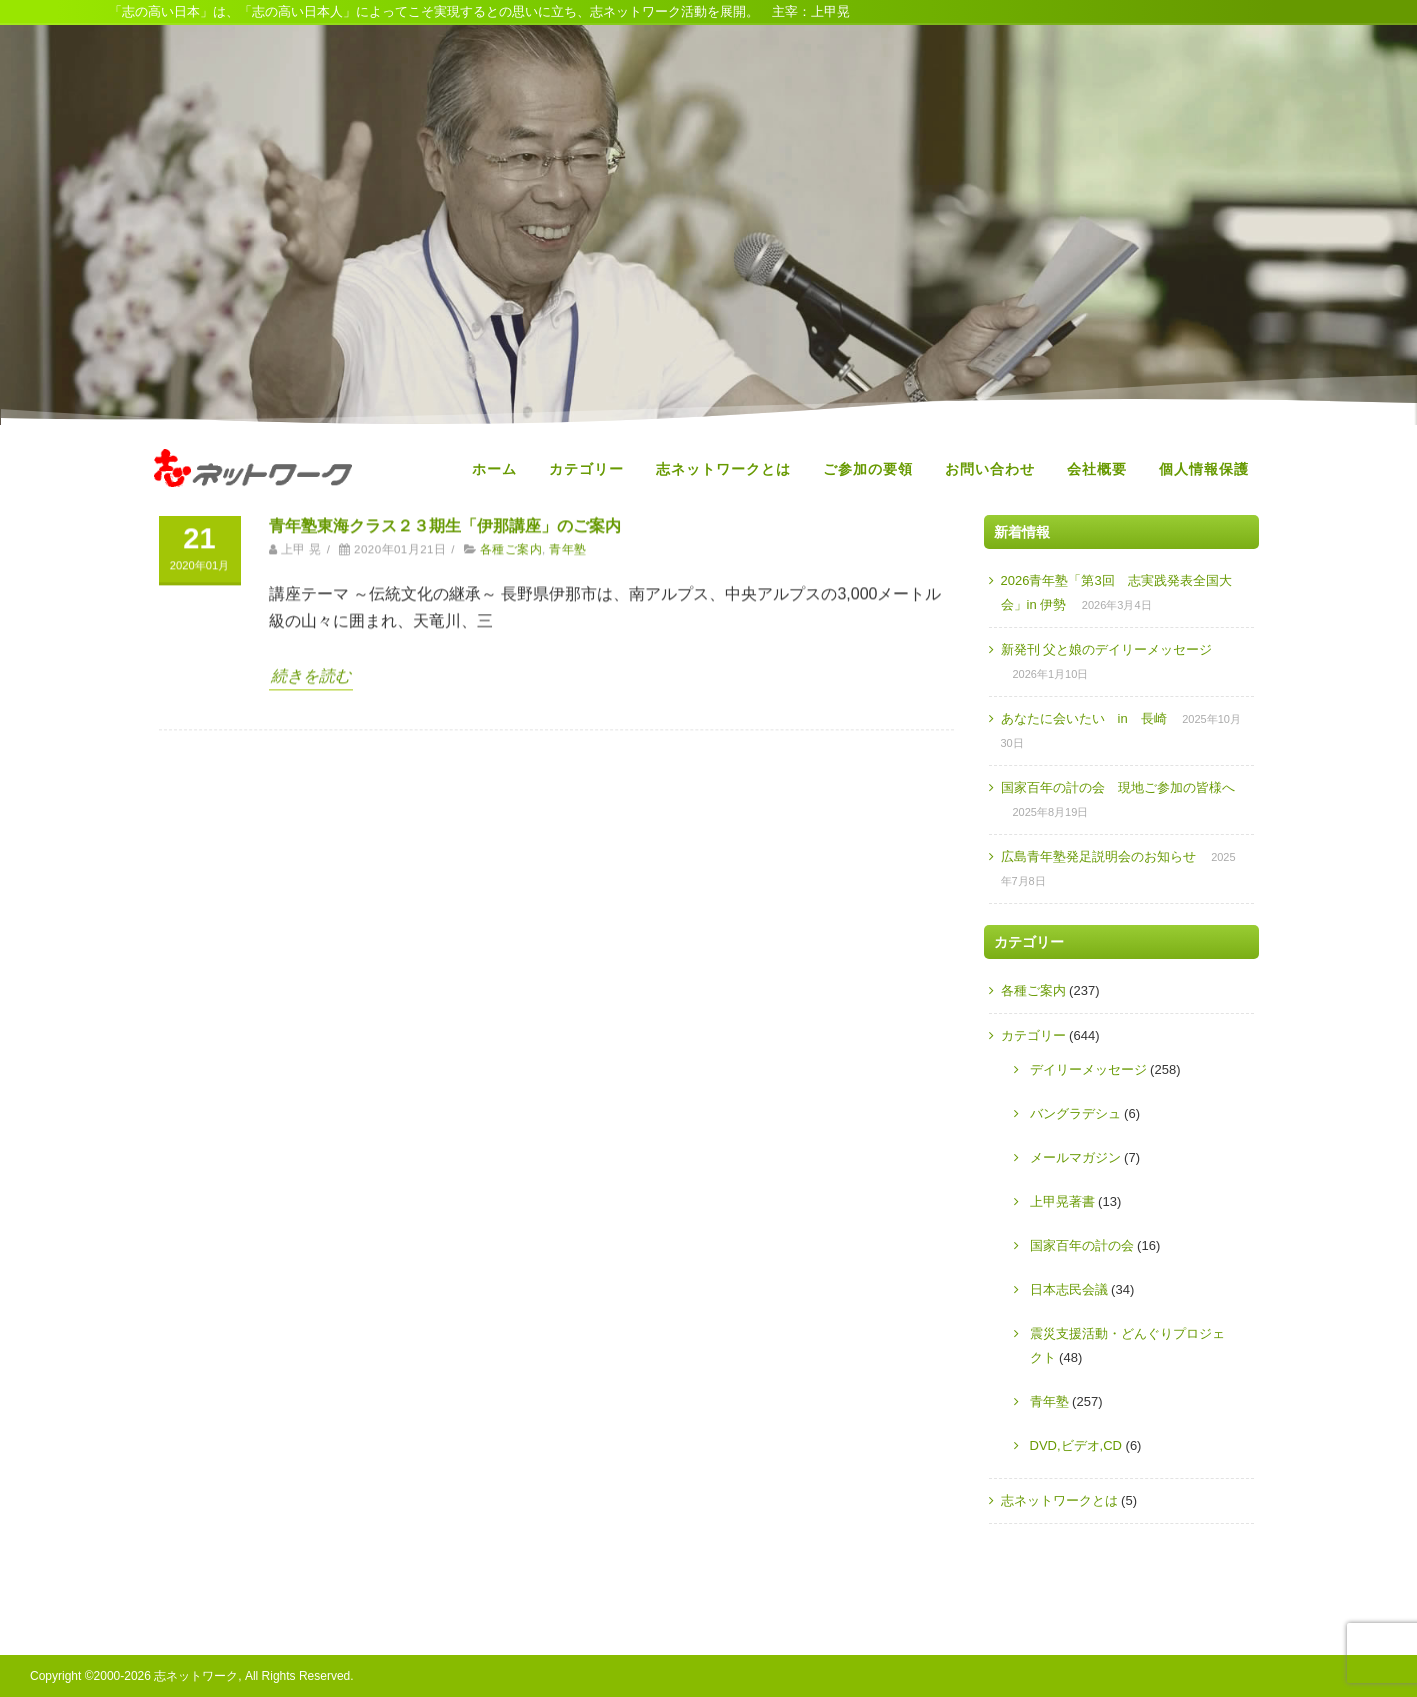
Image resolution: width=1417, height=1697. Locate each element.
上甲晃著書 (1062, 1201)
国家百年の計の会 (1082, 1245)
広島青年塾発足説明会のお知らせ (1098, 856)
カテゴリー (586, 469)
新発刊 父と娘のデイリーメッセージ (1107, 649)
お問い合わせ (990, 469)
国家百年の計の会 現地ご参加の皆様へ (1118, 787)
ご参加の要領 (868, 469)
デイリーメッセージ (1088, 1069)
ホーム (494, 469)
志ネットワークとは (723, 469)
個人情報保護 (1204, 469)
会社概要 (1097, 469)
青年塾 (1049, 1401)
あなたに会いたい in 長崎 (1084, 718)
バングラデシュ (1075, 1113)
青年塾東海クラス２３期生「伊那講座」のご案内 (445, 777)
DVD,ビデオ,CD (1076, 1445)
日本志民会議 (1069, 1289)
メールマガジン (1075, 1157)
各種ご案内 (1033, 990)
